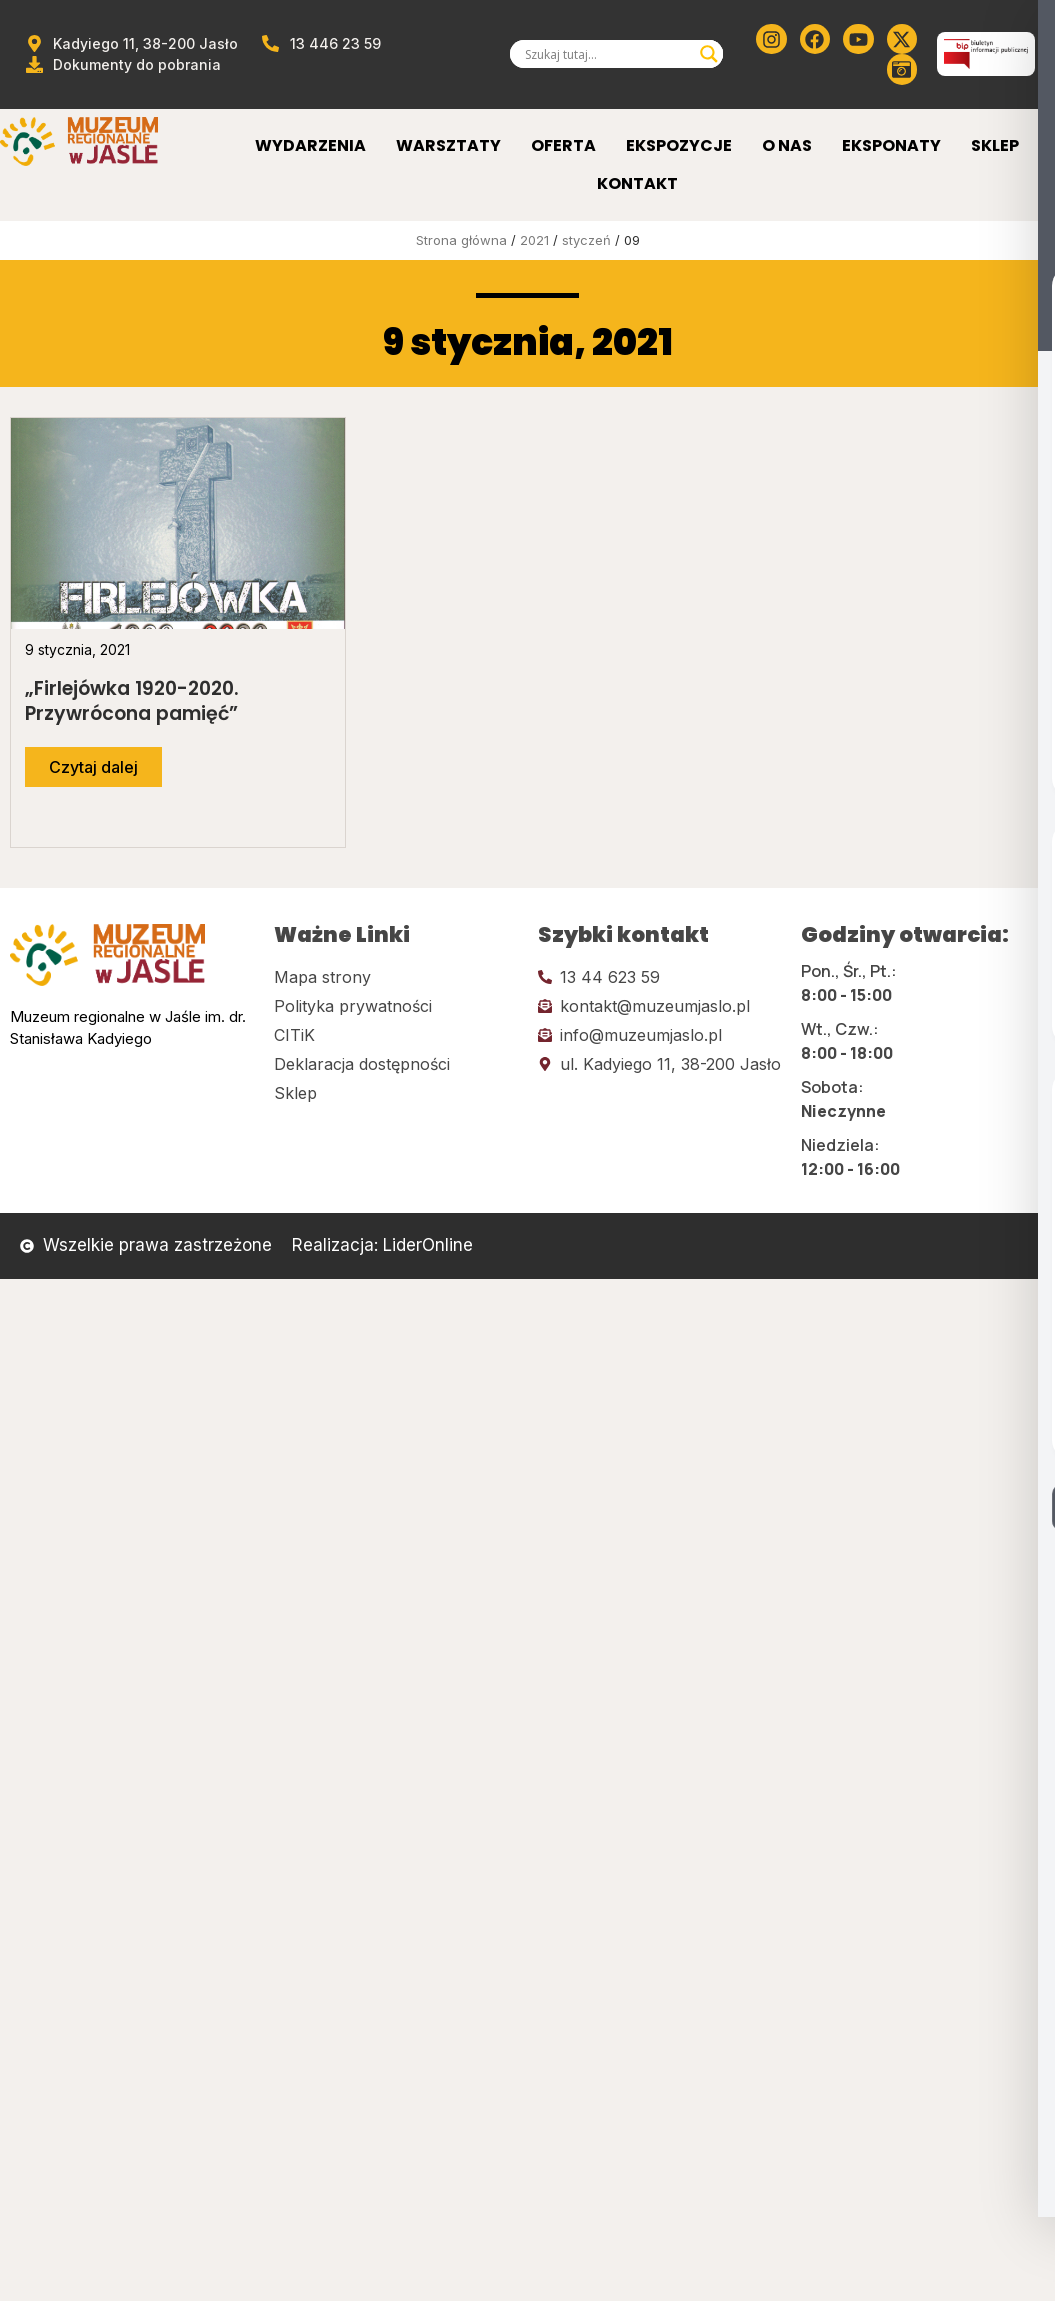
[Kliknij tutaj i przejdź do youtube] (858, 39)
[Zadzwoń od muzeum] (320, 43)
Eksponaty (891, 145)
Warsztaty (448, 145)
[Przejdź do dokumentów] (122, 64)
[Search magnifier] (709, 54)
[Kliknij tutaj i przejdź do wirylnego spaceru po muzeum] (902, 69)
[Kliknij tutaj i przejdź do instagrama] (771, 39)
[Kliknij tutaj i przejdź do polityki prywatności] (396, 1006)
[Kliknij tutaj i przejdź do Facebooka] (815, 39)
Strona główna (461, 240)
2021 (534, 240)
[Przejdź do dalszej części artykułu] (93, 767)
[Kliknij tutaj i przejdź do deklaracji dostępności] (396, 1064)
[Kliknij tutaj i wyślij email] (660, 1006)
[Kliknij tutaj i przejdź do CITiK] (396, 1035)
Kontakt (637, 183)
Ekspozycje (679, 145)
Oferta (563, 145)
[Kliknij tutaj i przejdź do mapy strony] (396, 977)
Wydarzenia (310, 145)
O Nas (787, 145)
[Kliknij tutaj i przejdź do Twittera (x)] (902, 39)
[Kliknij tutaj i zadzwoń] (660, 977)
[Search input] (607, 54)
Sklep (995, 145)
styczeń (586, 240)
